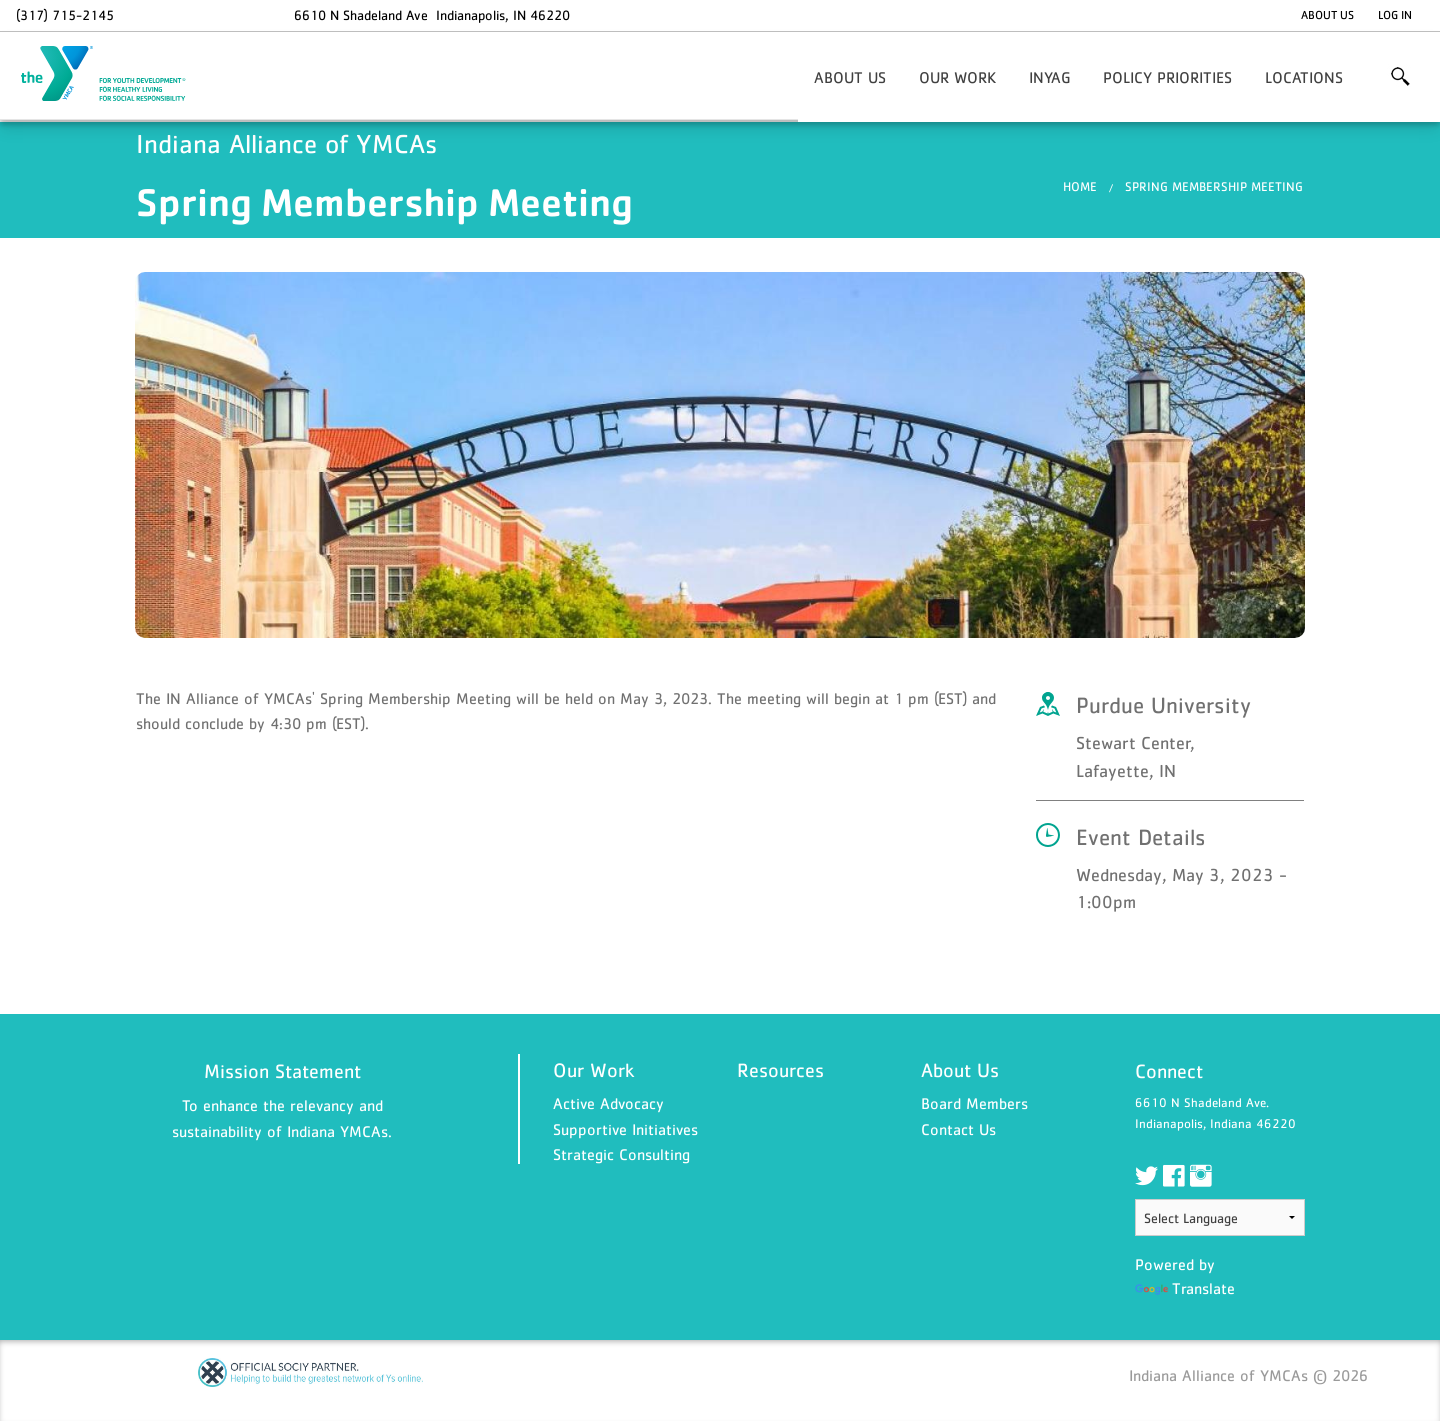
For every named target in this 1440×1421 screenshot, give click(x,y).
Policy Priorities (1167, 77)
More (1400, 77)
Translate (1185, 1288)
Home (1080, 186)
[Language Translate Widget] (1220, 1217)
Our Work (957, 77)
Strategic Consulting (621, 1154)
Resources (780, 1070)
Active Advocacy (608, 1103)
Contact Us (958, 1129)
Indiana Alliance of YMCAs (116, 75)
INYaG (1049, 77)
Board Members (974, 1103)
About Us (1327, 15)
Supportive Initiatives (625, 1129)
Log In (1395, 15)
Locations (1304, 77)
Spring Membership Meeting (1214, 186)
